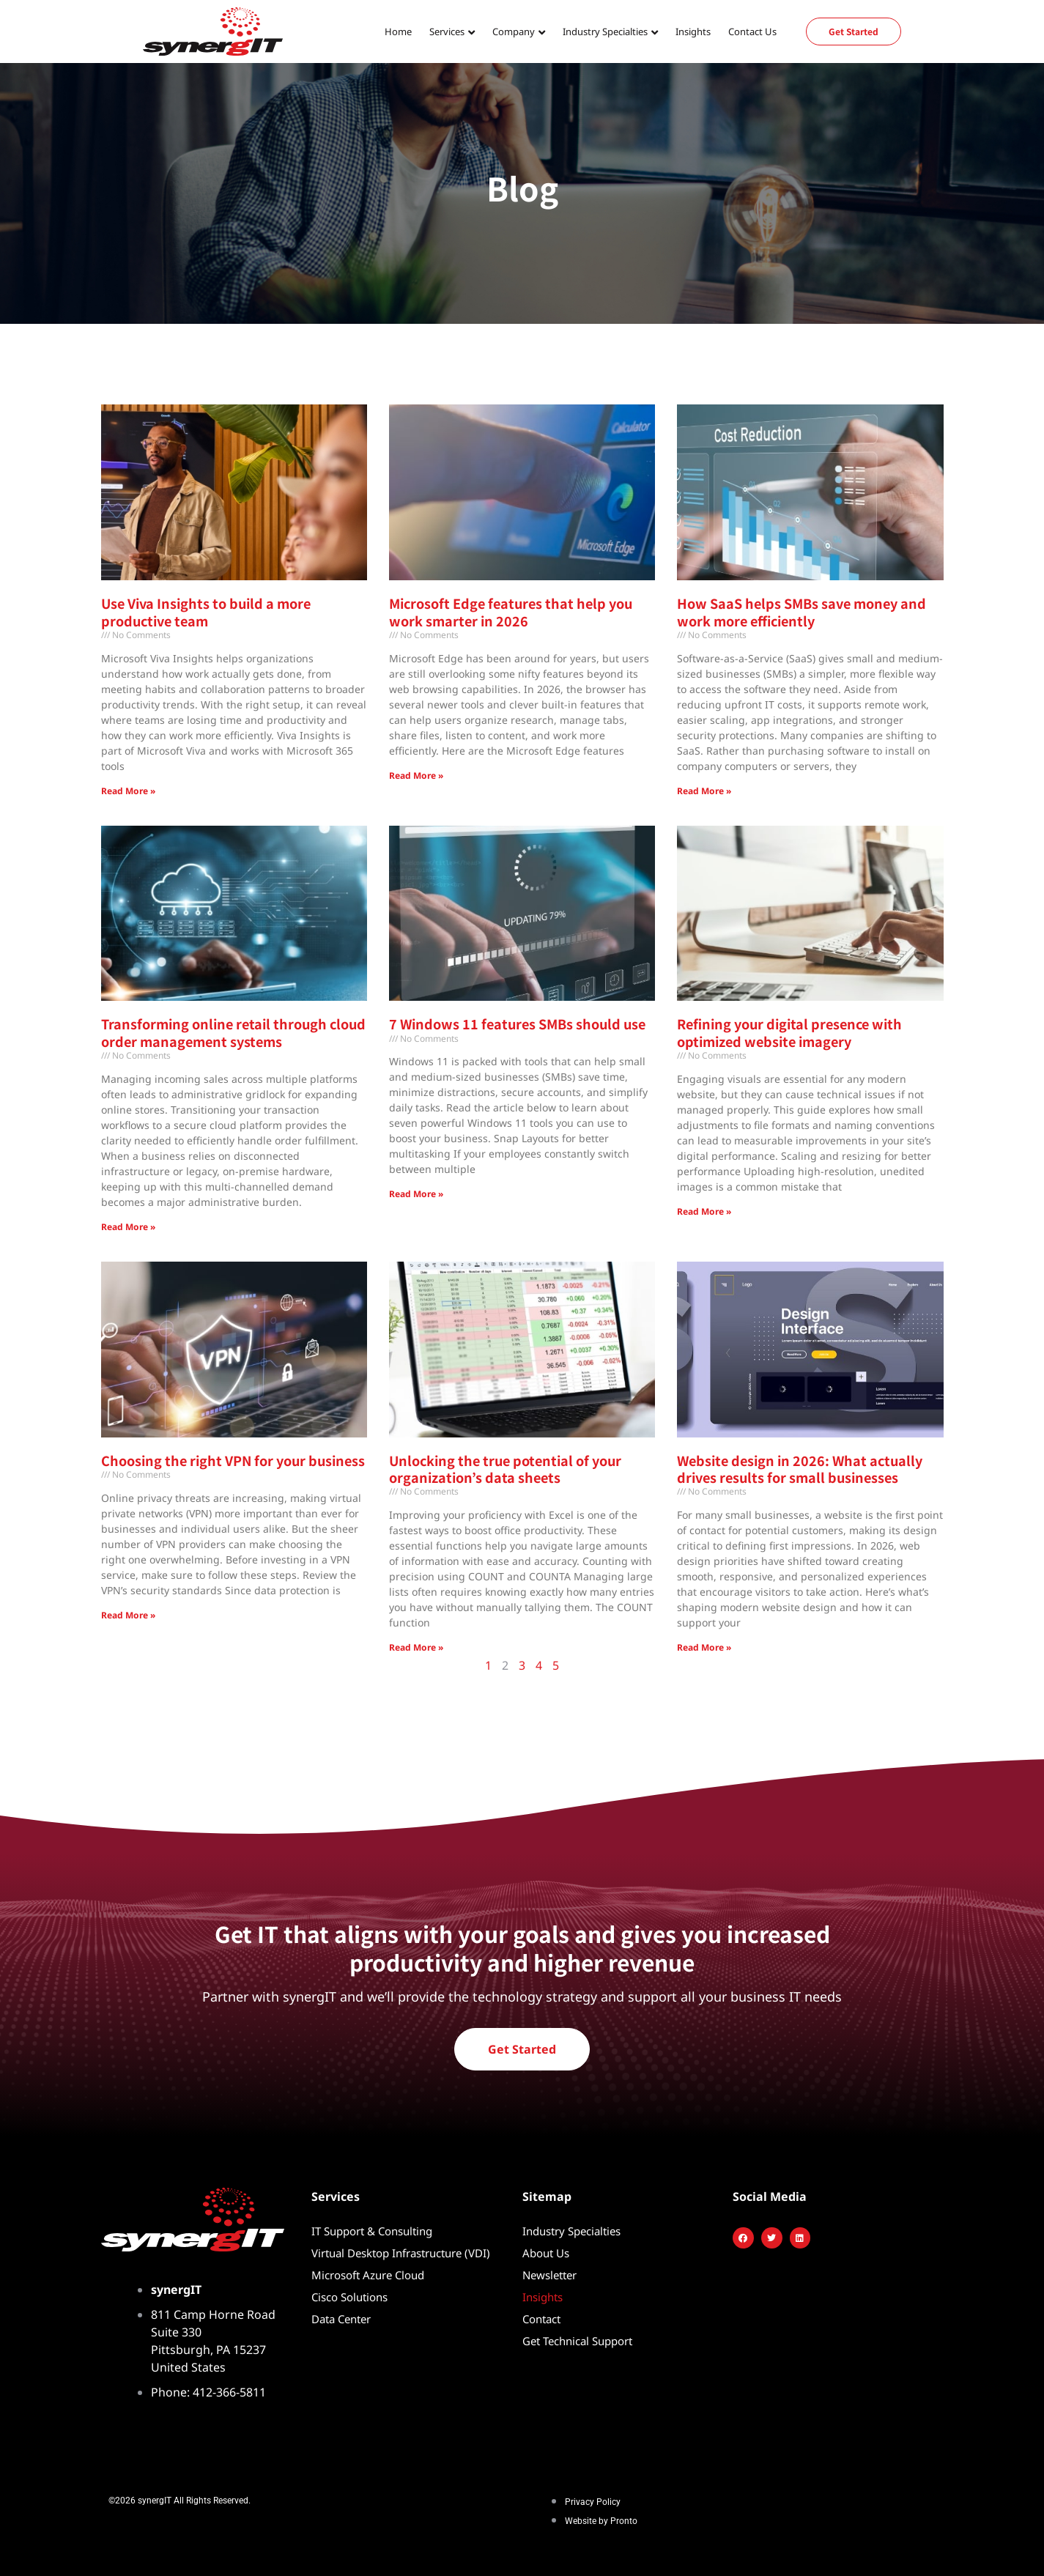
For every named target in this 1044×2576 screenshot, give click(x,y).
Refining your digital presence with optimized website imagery (789, 1032)
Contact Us (752, 31)
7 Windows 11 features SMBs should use (517, 1023)
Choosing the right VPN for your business (233, 1460)
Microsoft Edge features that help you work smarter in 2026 (510, 611)
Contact (541, 2319)
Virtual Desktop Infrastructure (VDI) (400, 2253)
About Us (545, 2253)
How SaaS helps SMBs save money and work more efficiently (801, 611)
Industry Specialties (605, 31)
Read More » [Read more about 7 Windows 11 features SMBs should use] (416, 1194)
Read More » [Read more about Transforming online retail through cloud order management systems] (128, 1227)
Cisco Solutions (349, 2297)
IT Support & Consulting (371, 2231)
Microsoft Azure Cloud (367, 2275)
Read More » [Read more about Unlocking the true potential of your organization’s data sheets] (416, 1647)
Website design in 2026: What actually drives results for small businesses (799, 1469)
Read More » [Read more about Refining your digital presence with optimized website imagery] (704, 1211)
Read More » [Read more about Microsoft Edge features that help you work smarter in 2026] (416, 775)
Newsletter (549, 2275)
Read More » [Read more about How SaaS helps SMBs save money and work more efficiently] (704, 791)
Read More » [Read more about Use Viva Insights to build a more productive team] (128, 791)
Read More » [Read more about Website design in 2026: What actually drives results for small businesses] (704, 1647)
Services (446, 31)
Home (398, 31)
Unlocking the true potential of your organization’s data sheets (505, 1469)
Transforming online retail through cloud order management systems (233, 1032)
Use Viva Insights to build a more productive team (206, 611)
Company (513, 31)
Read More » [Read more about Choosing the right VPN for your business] (128, 1615)
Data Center (341, 2319)
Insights (693, 31)
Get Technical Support (577, 2340)
